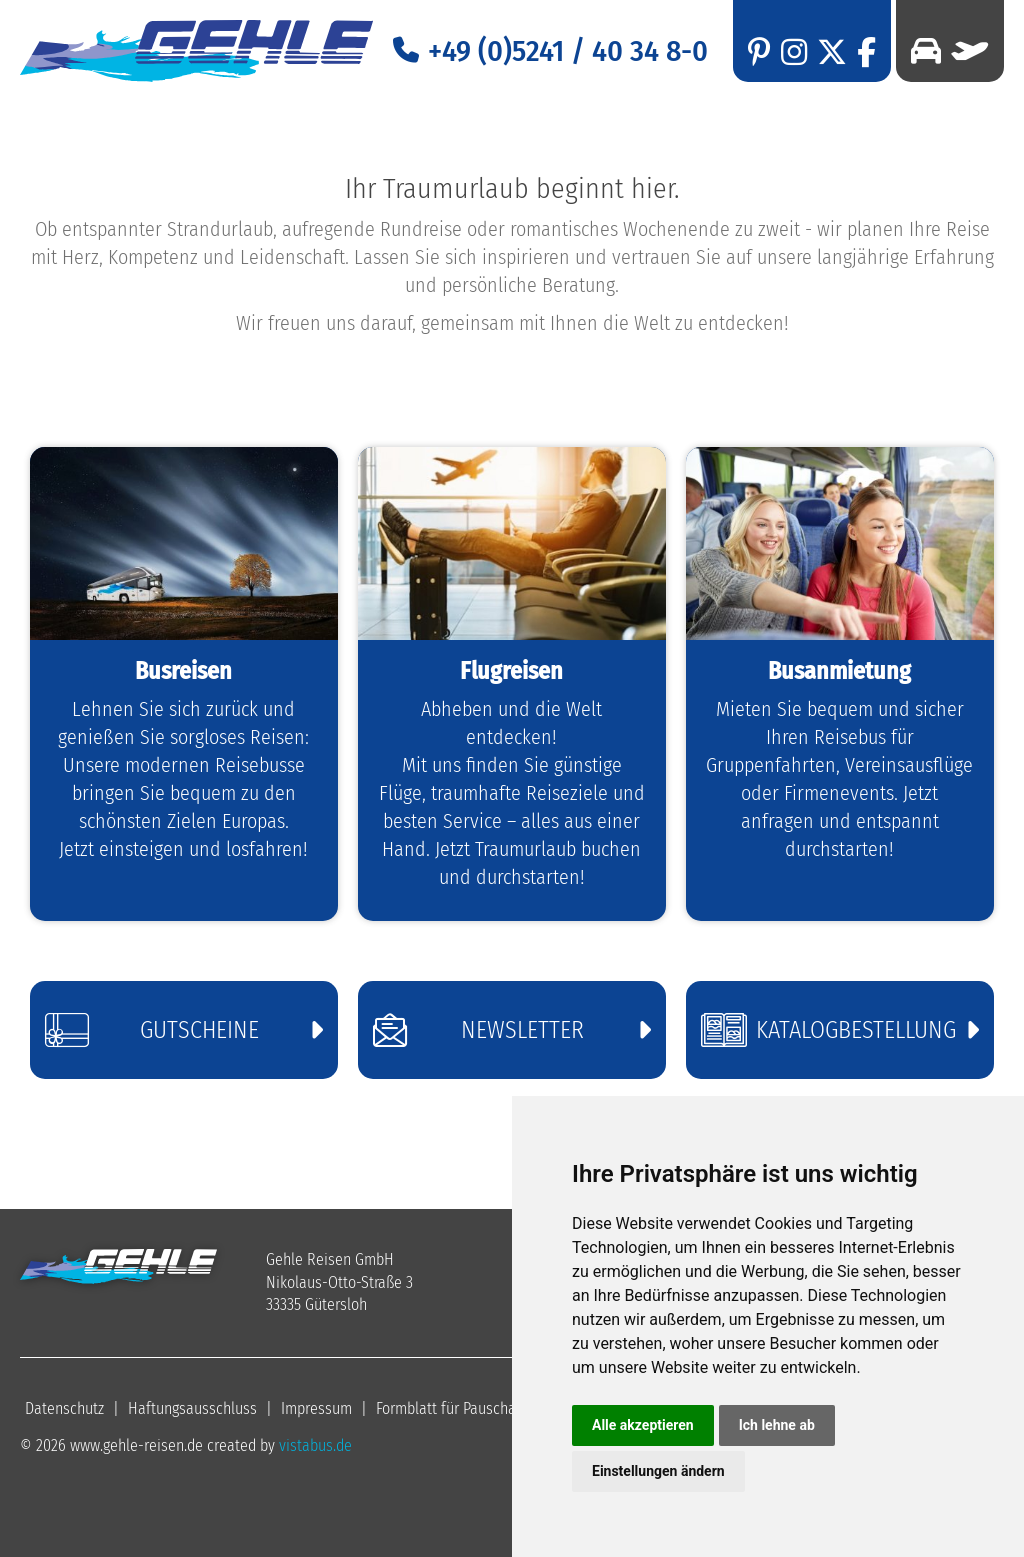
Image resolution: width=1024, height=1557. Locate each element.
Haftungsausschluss (192, 1408)
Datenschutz (64, 1408)
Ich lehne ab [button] (777, 1425)
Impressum (316, 1408)
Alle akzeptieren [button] (643, 1425)
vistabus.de (315, 1445)
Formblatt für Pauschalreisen (468, 1408)
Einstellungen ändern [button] (658, 1471)
